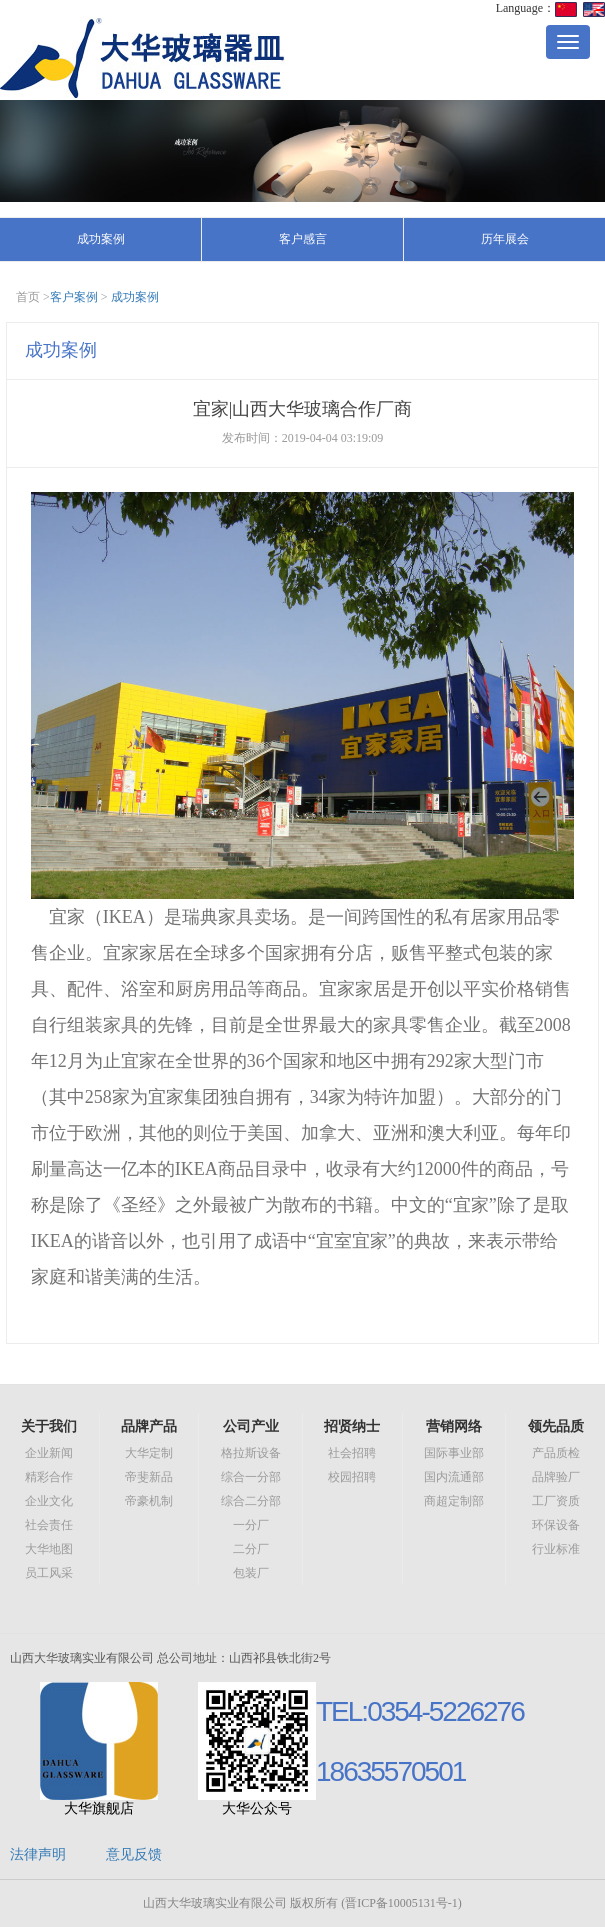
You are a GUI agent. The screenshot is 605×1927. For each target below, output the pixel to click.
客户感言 (303, 239)
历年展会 (505, 239)
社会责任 (49, 1525)
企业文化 (49, 1501)
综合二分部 (251, 1501)
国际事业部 (454, 1453)
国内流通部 (454, 1477)
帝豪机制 (149, 1501)
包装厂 (251, 1573)
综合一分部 (251, 1477)
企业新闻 (49, 1453)
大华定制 (149, 1453)
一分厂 (251, 1525)
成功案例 (101, 239)
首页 (28, 297)
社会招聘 (352, 1453)
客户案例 (74, 297)
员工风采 (49, 1573)
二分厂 (251, 1549)
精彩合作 (49, 1477)
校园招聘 (352, 1477)
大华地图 (49, 1549)
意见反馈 (134, 1854)
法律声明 (38, 1854)
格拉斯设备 (251, 1453)
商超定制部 (454, 1501)
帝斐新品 (149, 1477)
